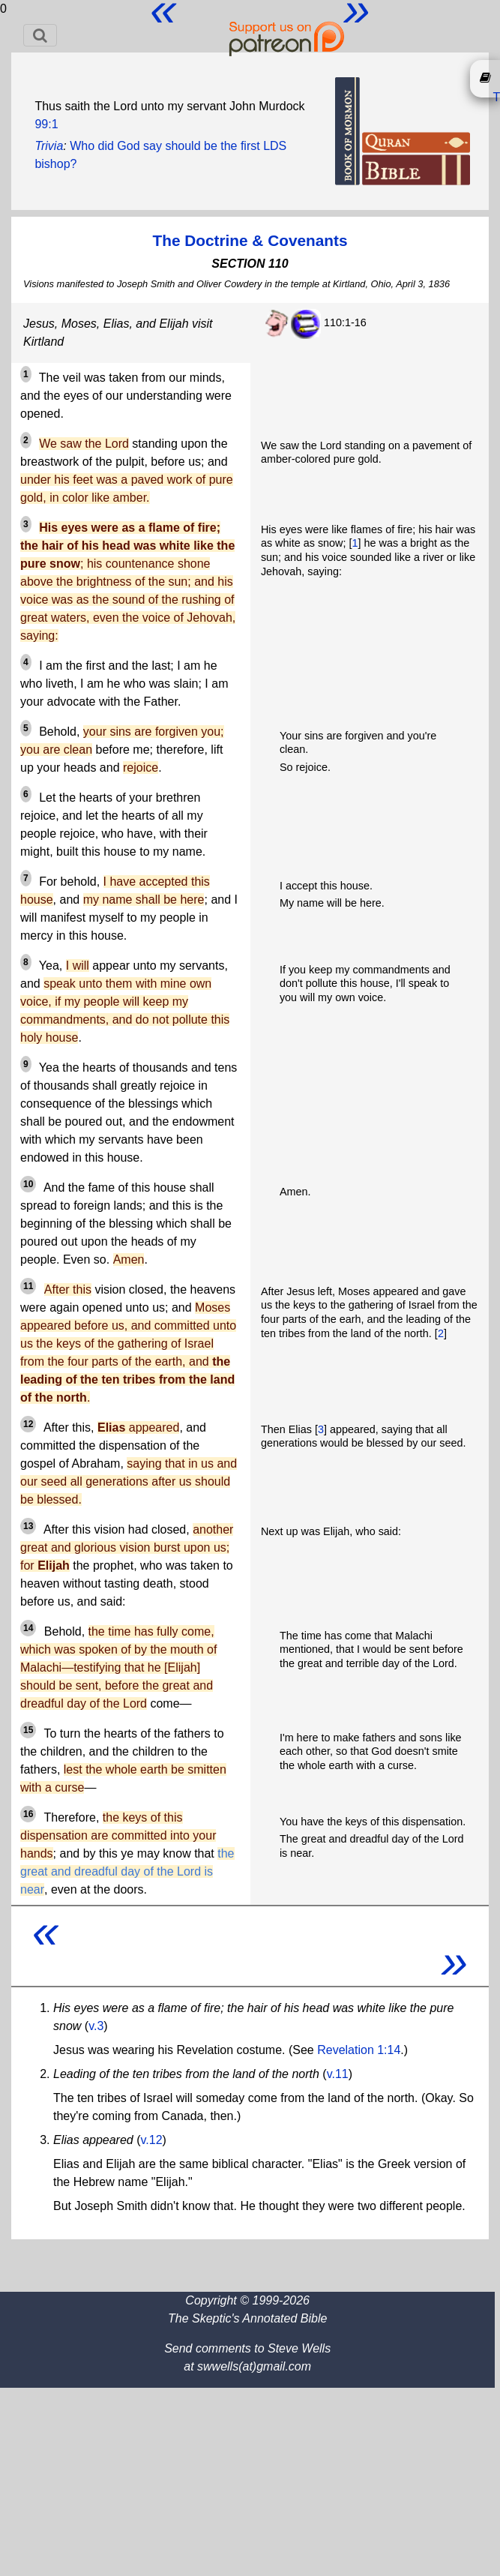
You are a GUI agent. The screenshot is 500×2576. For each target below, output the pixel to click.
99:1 (46, 124)
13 (28, 1526)
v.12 (152, 2140)
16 (28, 1814)
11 (28, 1286)
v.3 (95, 2026)
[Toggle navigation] (40, 35)
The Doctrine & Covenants (249, 240)
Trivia (48, 145)
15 (28, 1730)
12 (28, 1424)
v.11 (338, 2074)
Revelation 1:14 (358, 2050)
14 (28, 1628)
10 (28, 1184)
